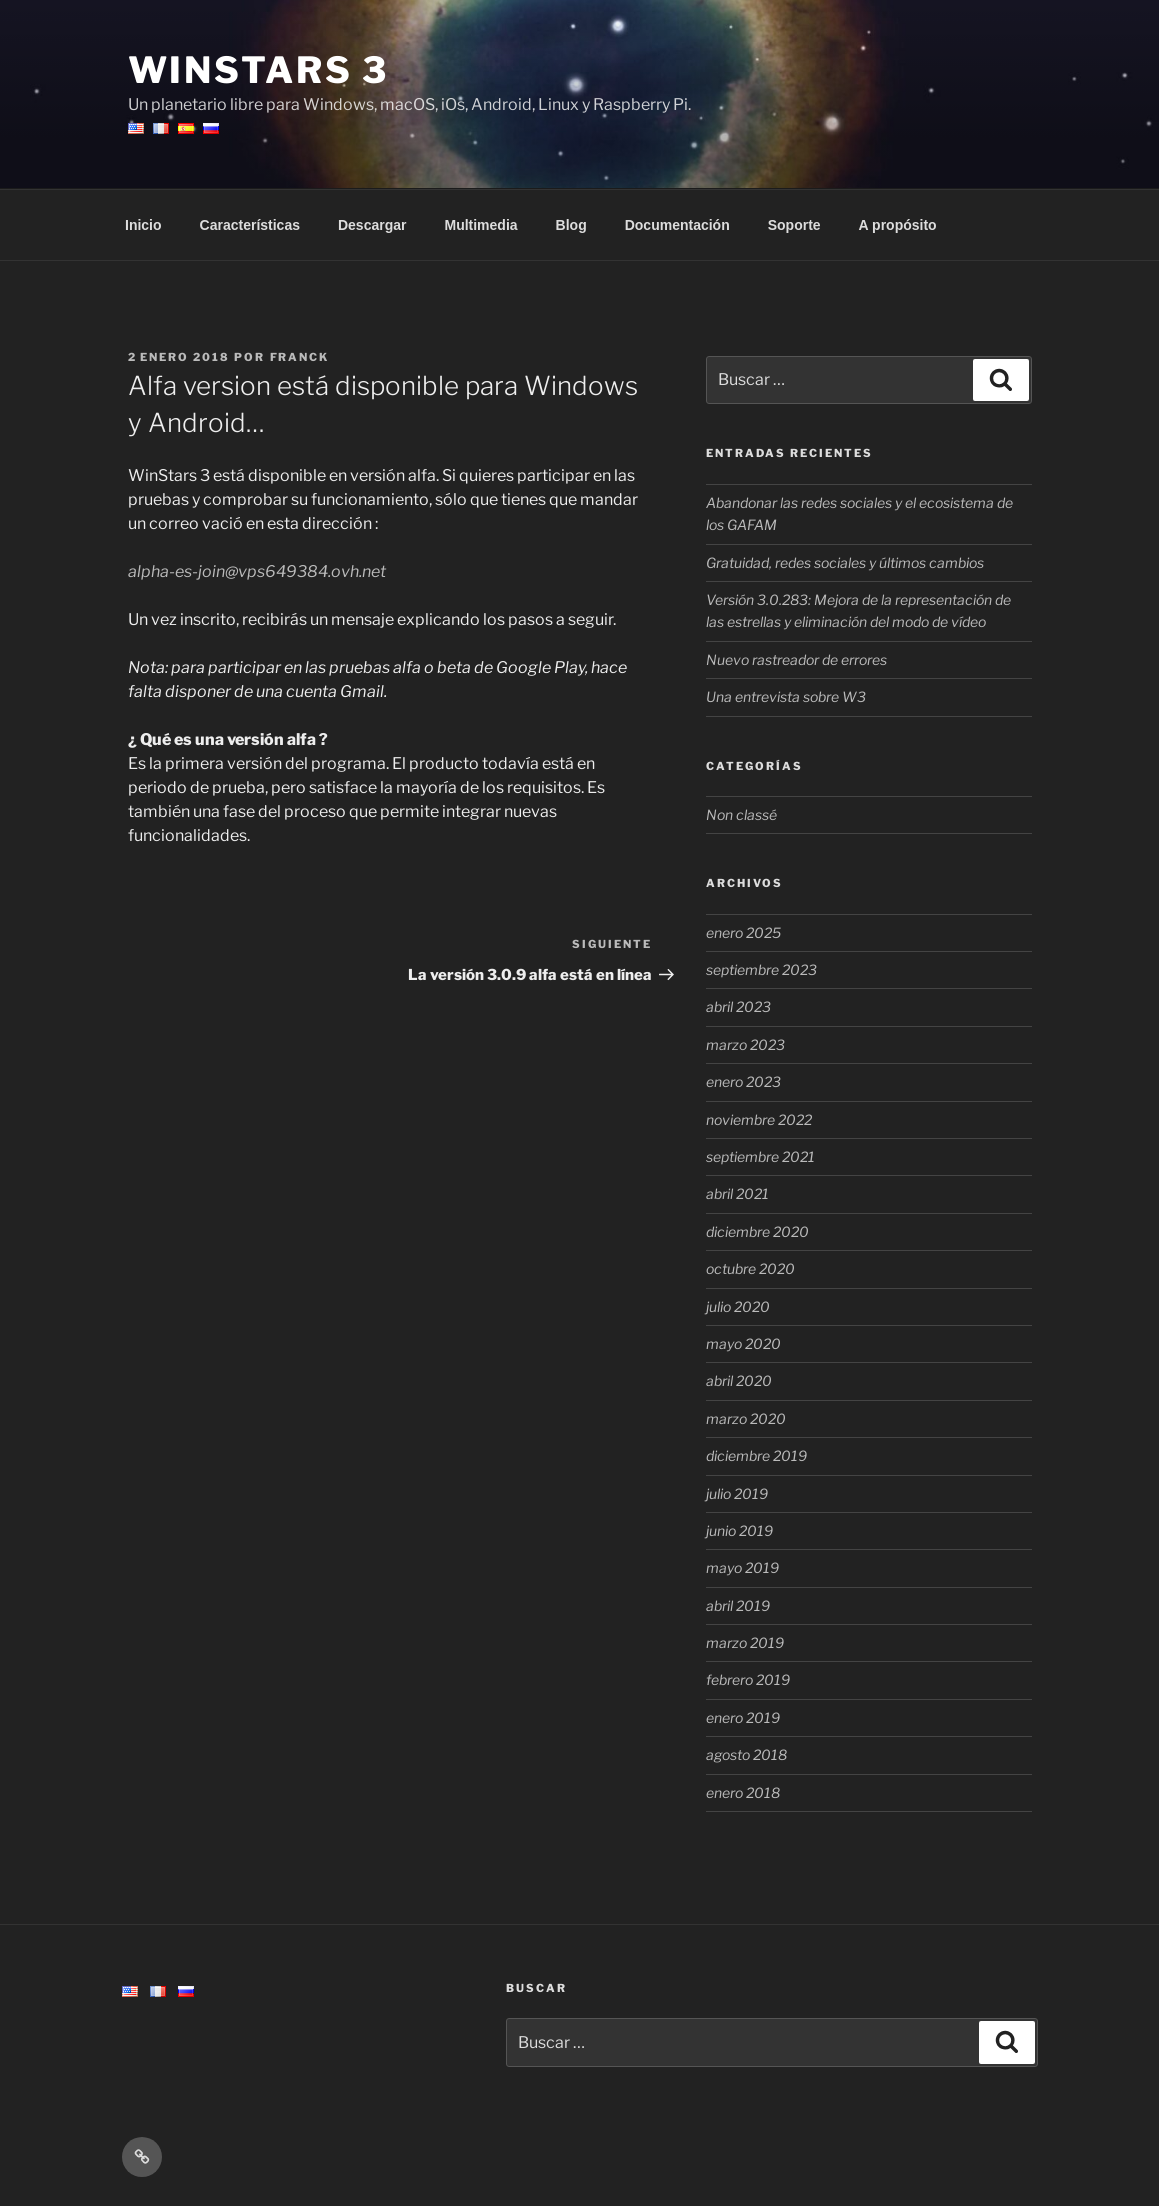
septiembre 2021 (760, 1156)
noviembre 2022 (759, 1119)
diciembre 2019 (756, 1455)
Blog (571, 225)
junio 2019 (739, 1530)
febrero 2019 (748, 1679)
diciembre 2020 (757, 1231)
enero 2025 (743, 932)
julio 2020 (738, 1306)
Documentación (677, 225)
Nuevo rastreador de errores (796, 659)
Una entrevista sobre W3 (786, 696)
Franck (300, 357)
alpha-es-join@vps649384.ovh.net (257, 571)
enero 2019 (743, 1717)
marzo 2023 (745, 1044)
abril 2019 (738, 1605)
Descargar (372, 225)
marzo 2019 (745, 1642)
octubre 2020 (750, 1268)
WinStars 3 (259, 70)
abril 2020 (739, 1380)
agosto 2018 (746, 1754)
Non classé (741, 814)
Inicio (143, 225)
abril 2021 (737, 1193)
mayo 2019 (742, 1567)
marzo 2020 (746, 1418)
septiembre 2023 (761, 969)
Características (250, 225)
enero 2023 (743, 1081)
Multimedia (480, 225)
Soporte (794, 225)
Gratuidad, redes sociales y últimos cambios (845, 562)
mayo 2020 (743, 1343)
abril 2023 (738, 1006)
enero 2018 (743, 1792)
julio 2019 (737, 1493)
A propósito (898, 225)
